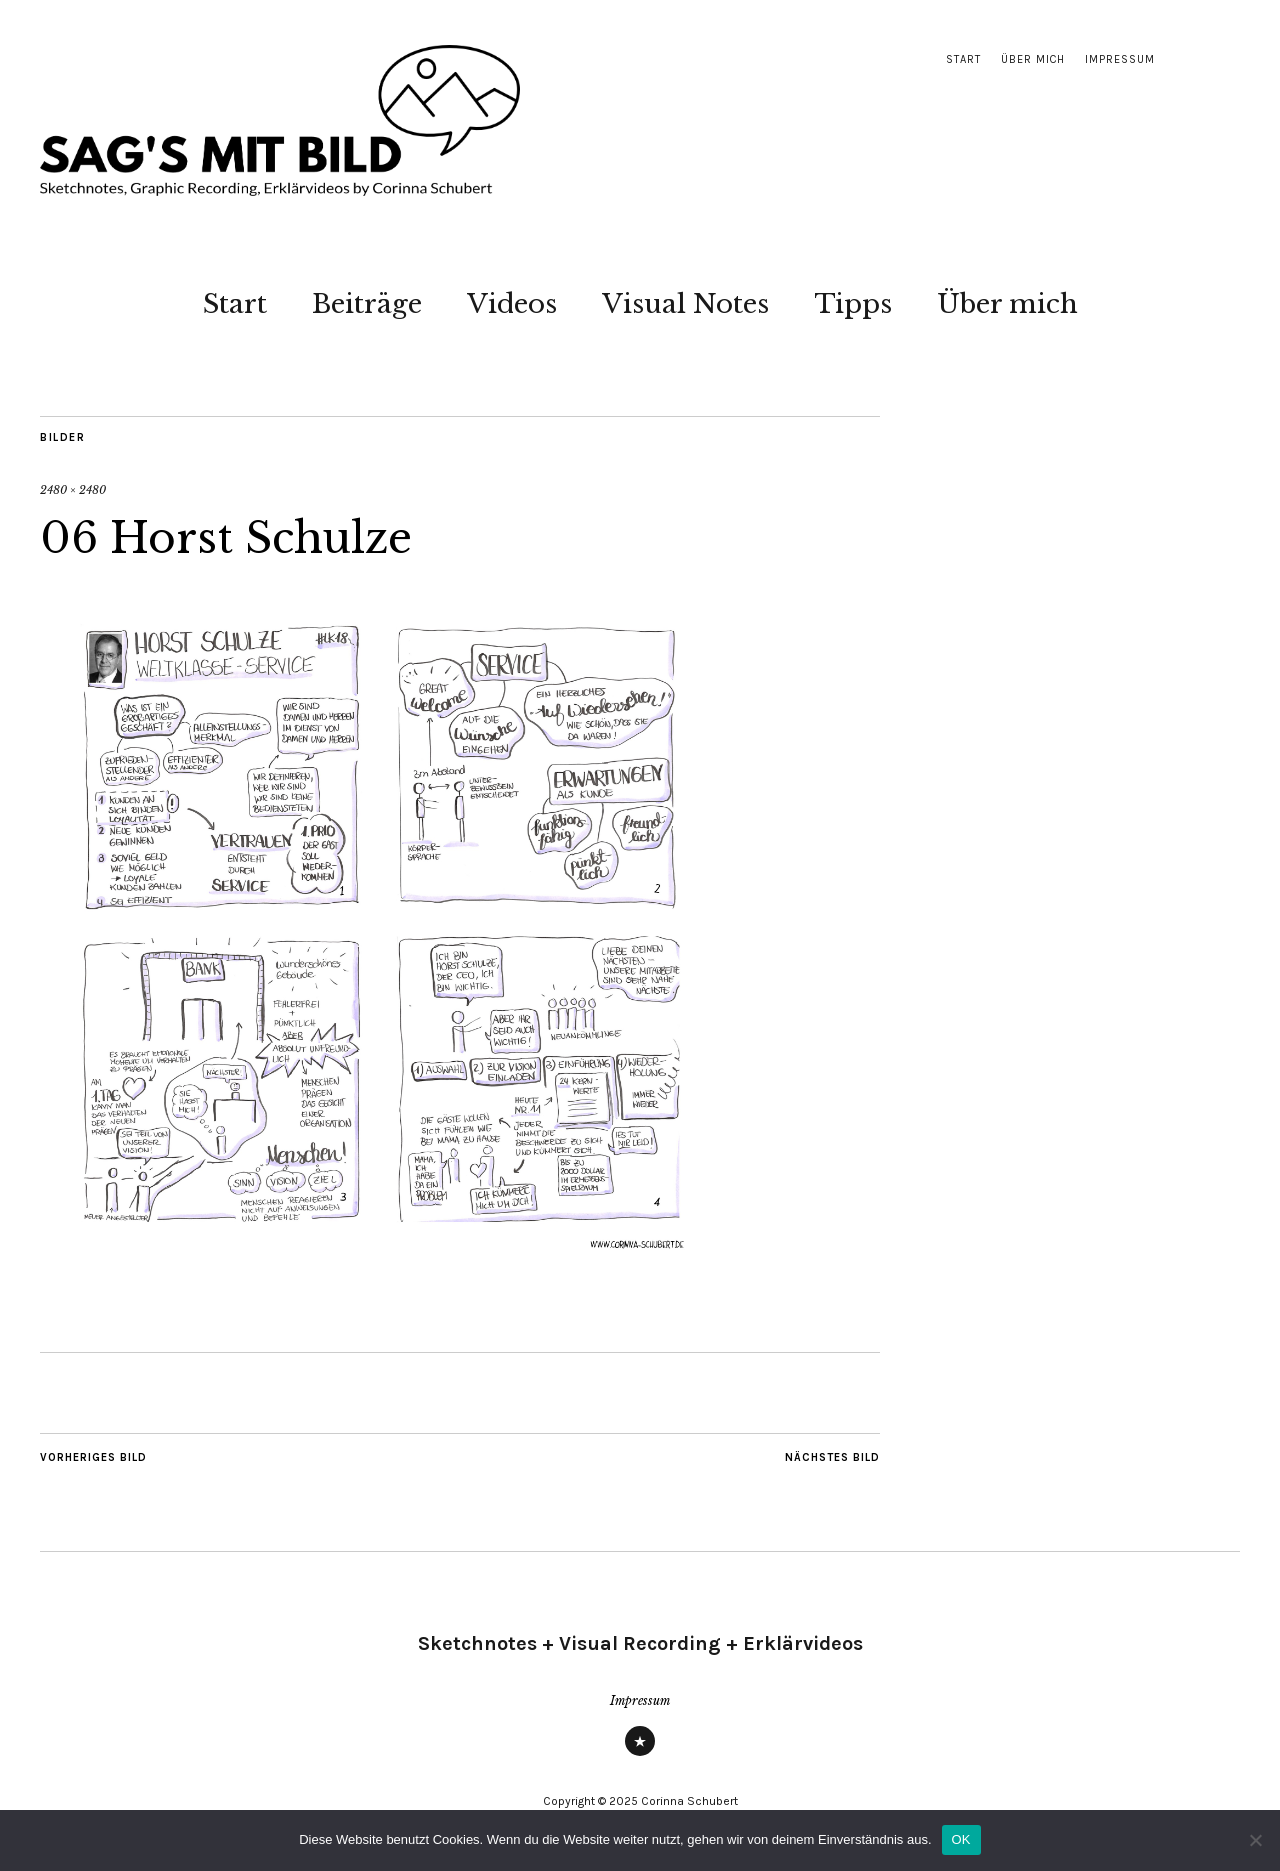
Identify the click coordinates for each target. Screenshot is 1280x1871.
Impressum (1120, 59)
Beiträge (367, 304)
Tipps (853, 304)
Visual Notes (685, 304)
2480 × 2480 (73, 490)
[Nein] (1255, 1840)
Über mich (1033, 59)
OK (961, 1839)
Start (963, 59)
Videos (512, 304)
